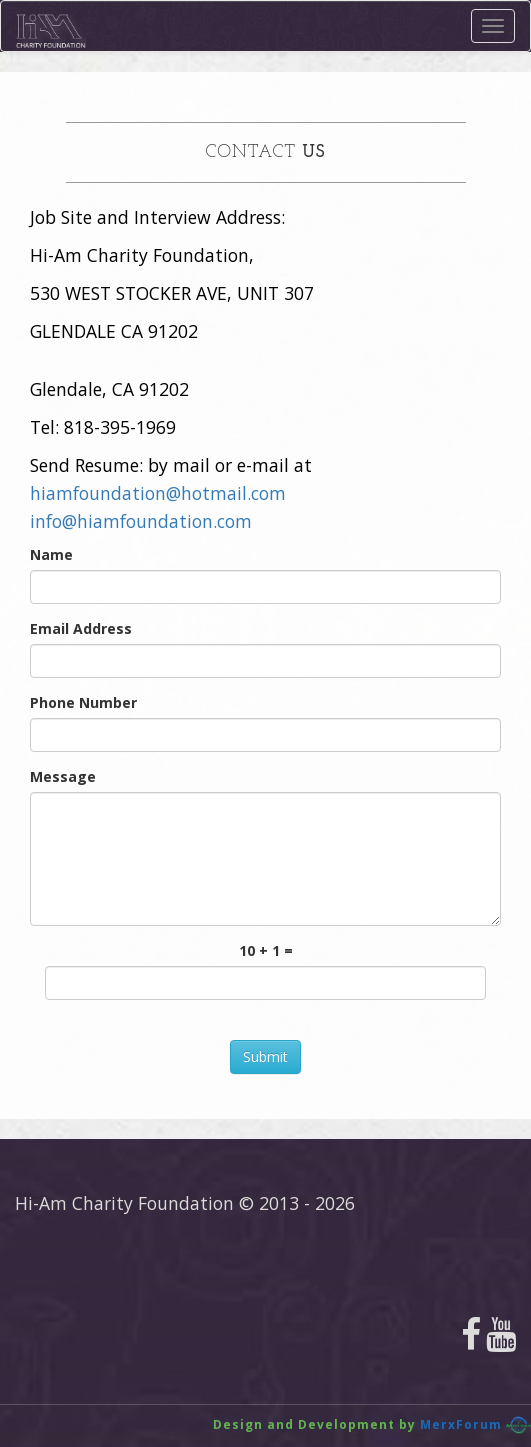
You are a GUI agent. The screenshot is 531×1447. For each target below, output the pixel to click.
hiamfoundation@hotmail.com (158, 493)
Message (63, 776)
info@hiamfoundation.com (141, 521)
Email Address (81, 628)
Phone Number (83, 702)
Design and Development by (314, 1424)
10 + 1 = (266, 950)
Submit (265, 1056)
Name (51, 554)
